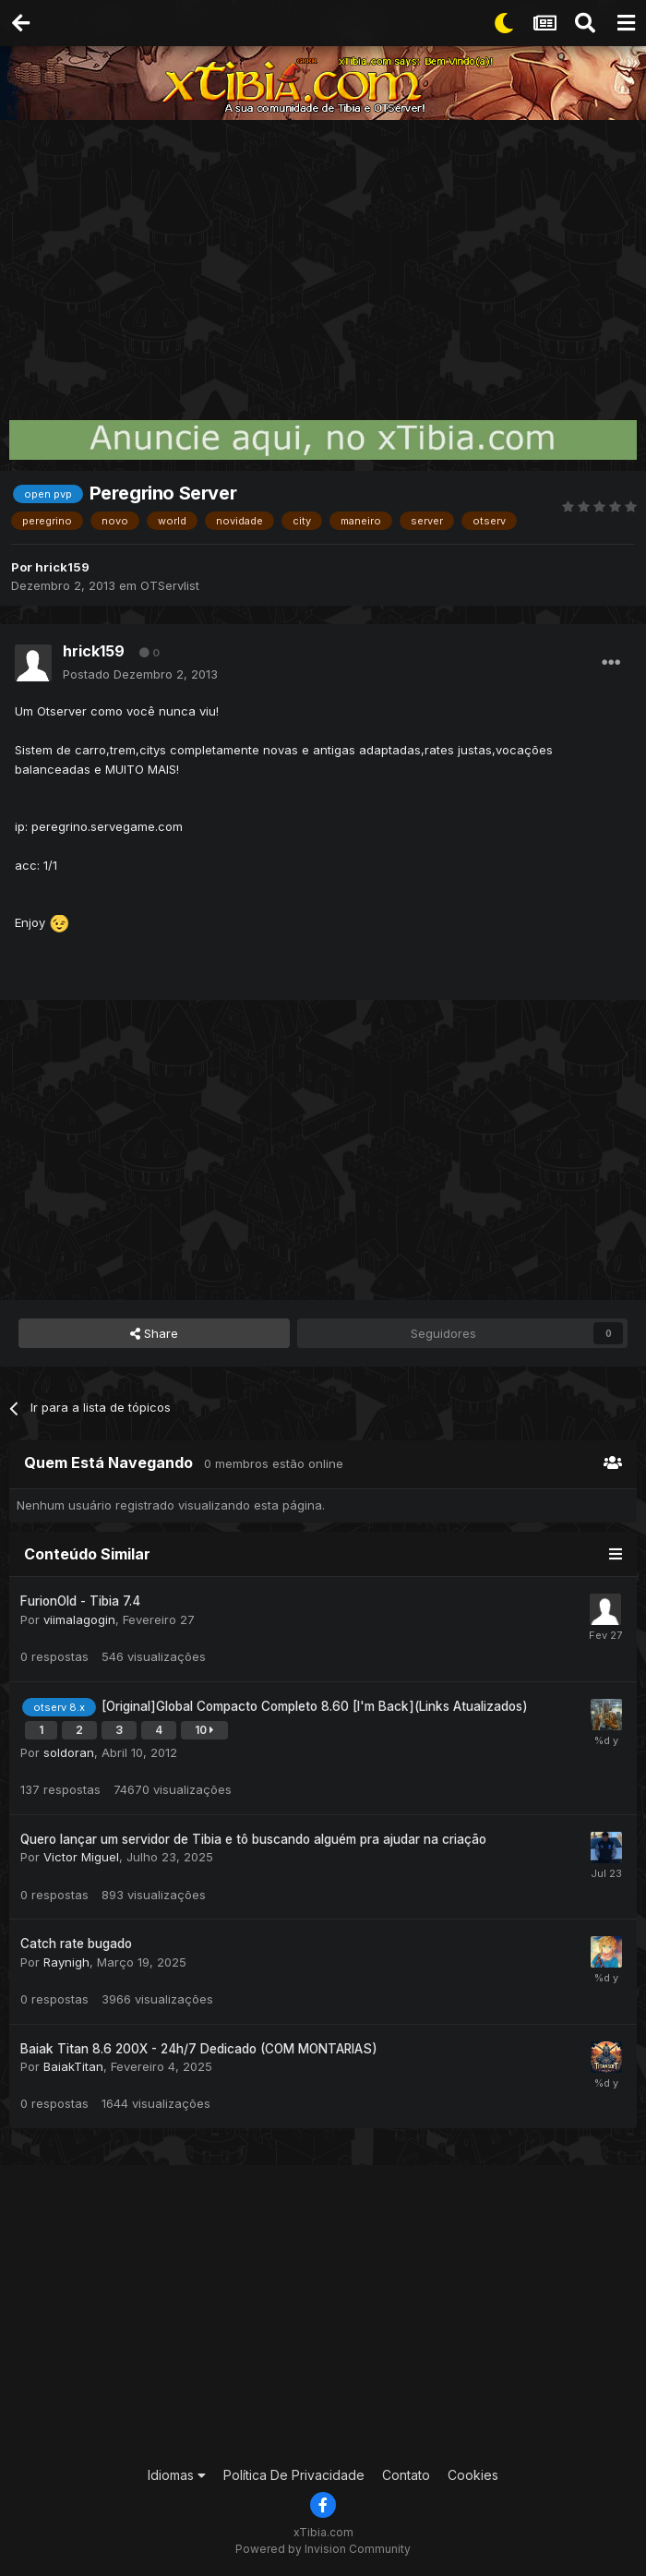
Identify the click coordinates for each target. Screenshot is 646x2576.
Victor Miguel (81, 1856)
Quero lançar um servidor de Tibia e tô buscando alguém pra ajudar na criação (253, 1839)
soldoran (68, 1752)
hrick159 (62, 567)
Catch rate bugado (76, 1943)
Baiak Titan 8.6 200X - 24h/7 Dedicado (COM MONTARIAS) (198, 2048)
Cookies (473, 2475)
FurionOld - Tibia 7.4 (80, 1601)
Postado (140, 674)
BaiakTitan (73, 2066)
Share (154, 1333)
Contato (406, 2475)
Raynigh (66, 1962)
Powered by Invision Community (323, 2549)
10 (204, 1730)
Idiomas (177, 2475)
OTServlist (169, 585)
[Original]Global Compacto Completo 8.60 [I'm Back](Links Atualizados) (315, 1706)
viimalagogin (79, 1619)
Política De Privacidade (294, 2475)
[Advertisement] (323, 258)
